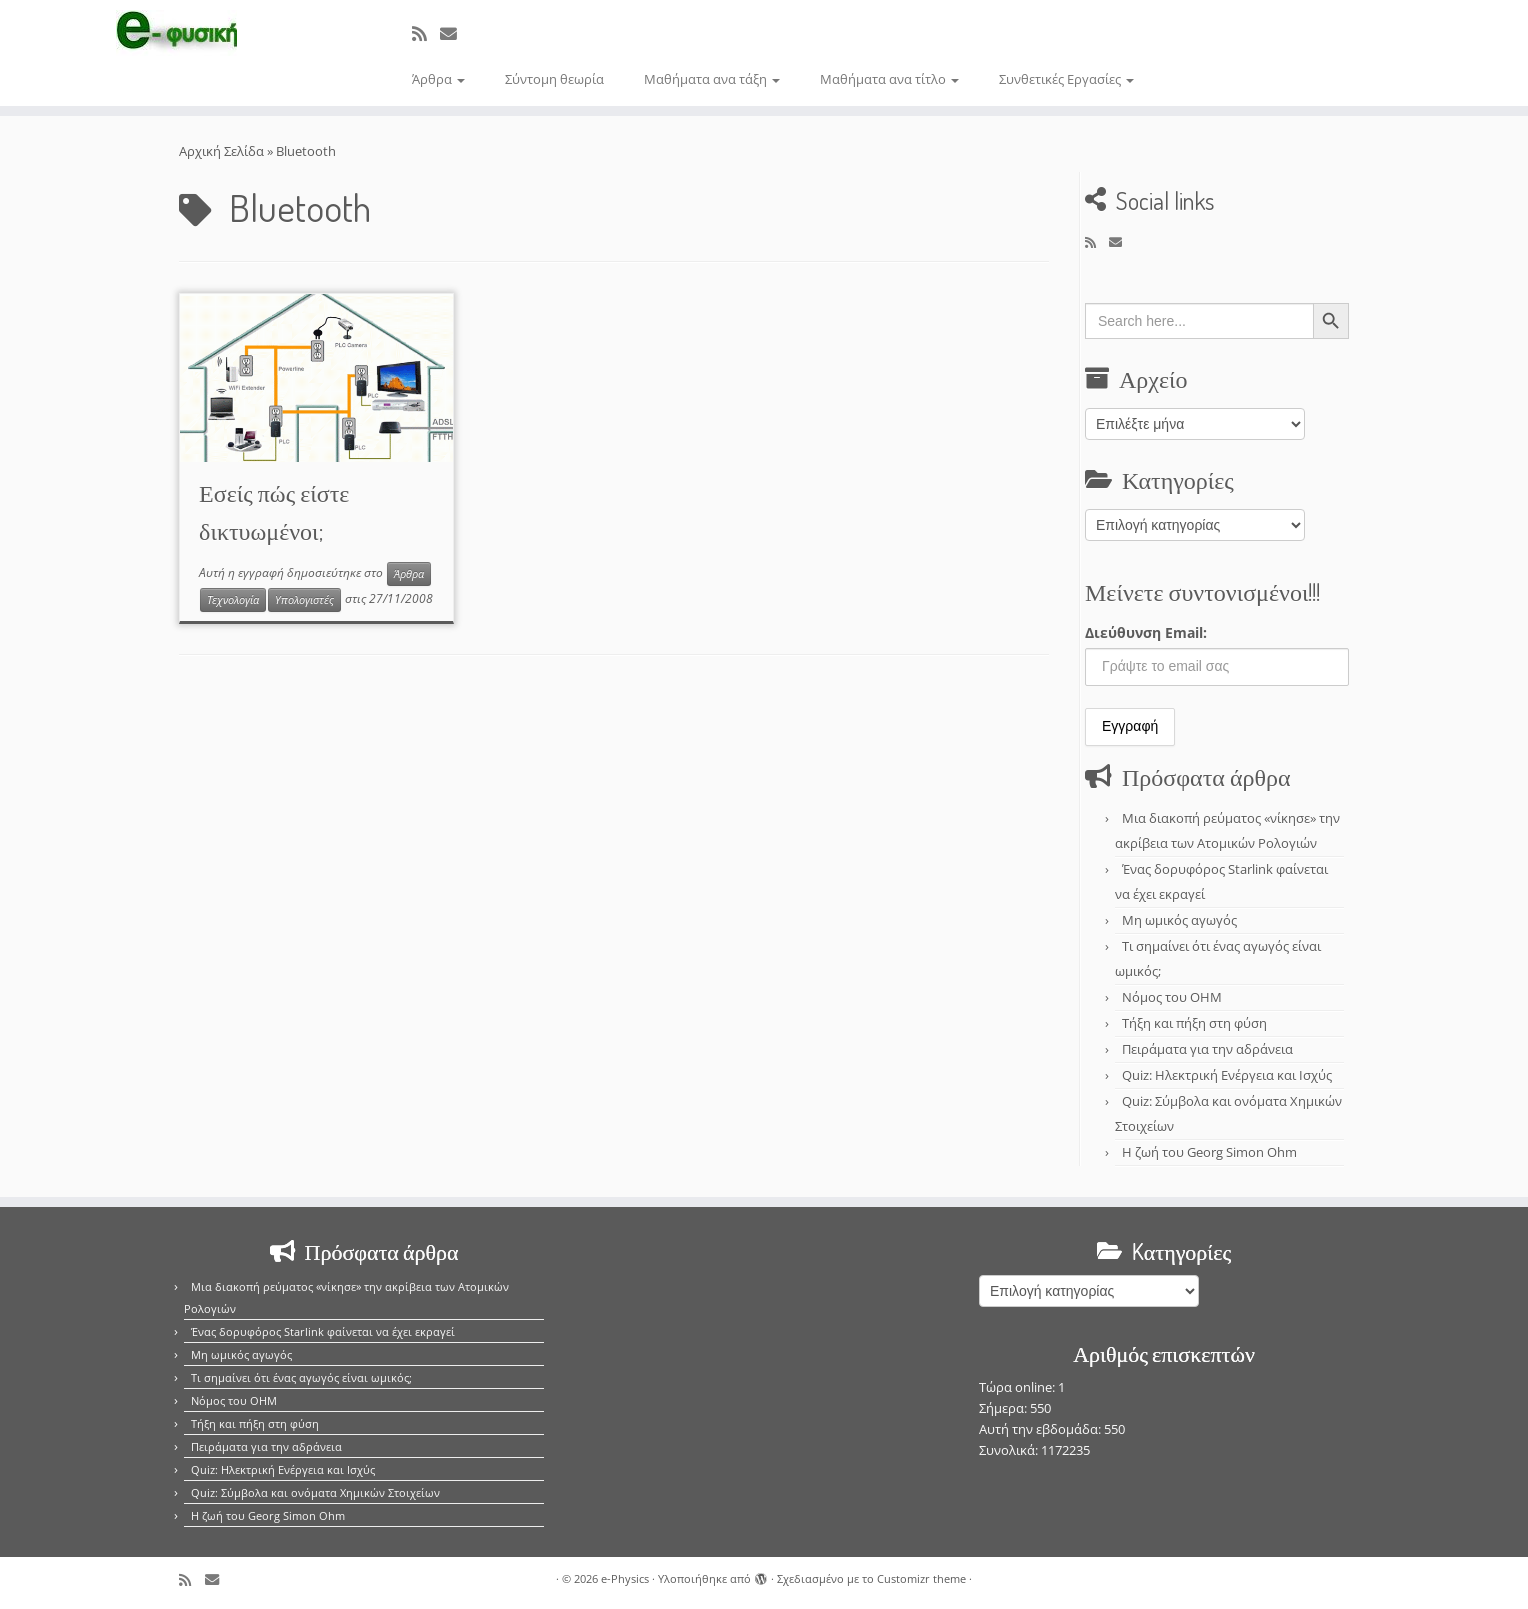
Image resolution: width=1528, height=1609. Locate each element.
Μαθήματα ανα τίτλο (889, 79)
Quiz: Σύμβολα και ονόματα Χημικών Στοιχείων (315, 1492)
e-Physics (625, 1578)
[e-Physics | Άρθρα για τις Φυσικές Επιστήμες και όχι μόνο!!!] (176, 33)
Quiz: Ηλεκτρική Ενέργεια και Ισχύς (1227, 1075)
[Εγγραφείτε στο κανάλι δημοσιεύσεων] (426, 33)
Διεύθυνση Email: (1146, 632)
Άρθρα (438, 79)
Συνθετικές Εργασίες (1066, 79)
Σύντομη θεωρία (554, 79)
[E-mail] (455, 33)
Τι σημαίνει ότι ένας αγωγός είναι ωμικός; (301, 1377)
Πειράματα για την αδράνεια (1207, 1049)
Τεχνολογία (233, 600)
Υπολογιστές (304, 600)
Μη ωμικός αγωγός (1179, 920)
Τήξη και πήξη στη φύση (1194, 1023)
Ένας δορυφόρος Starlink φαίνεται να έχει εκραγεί (323, 1331)
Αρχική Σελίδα (223, 151)
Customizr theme (921, 1578)
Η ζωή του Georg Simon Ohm (1209, 1152)
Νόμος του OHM (1172, 997)
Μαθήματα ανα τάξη (712, 79)
